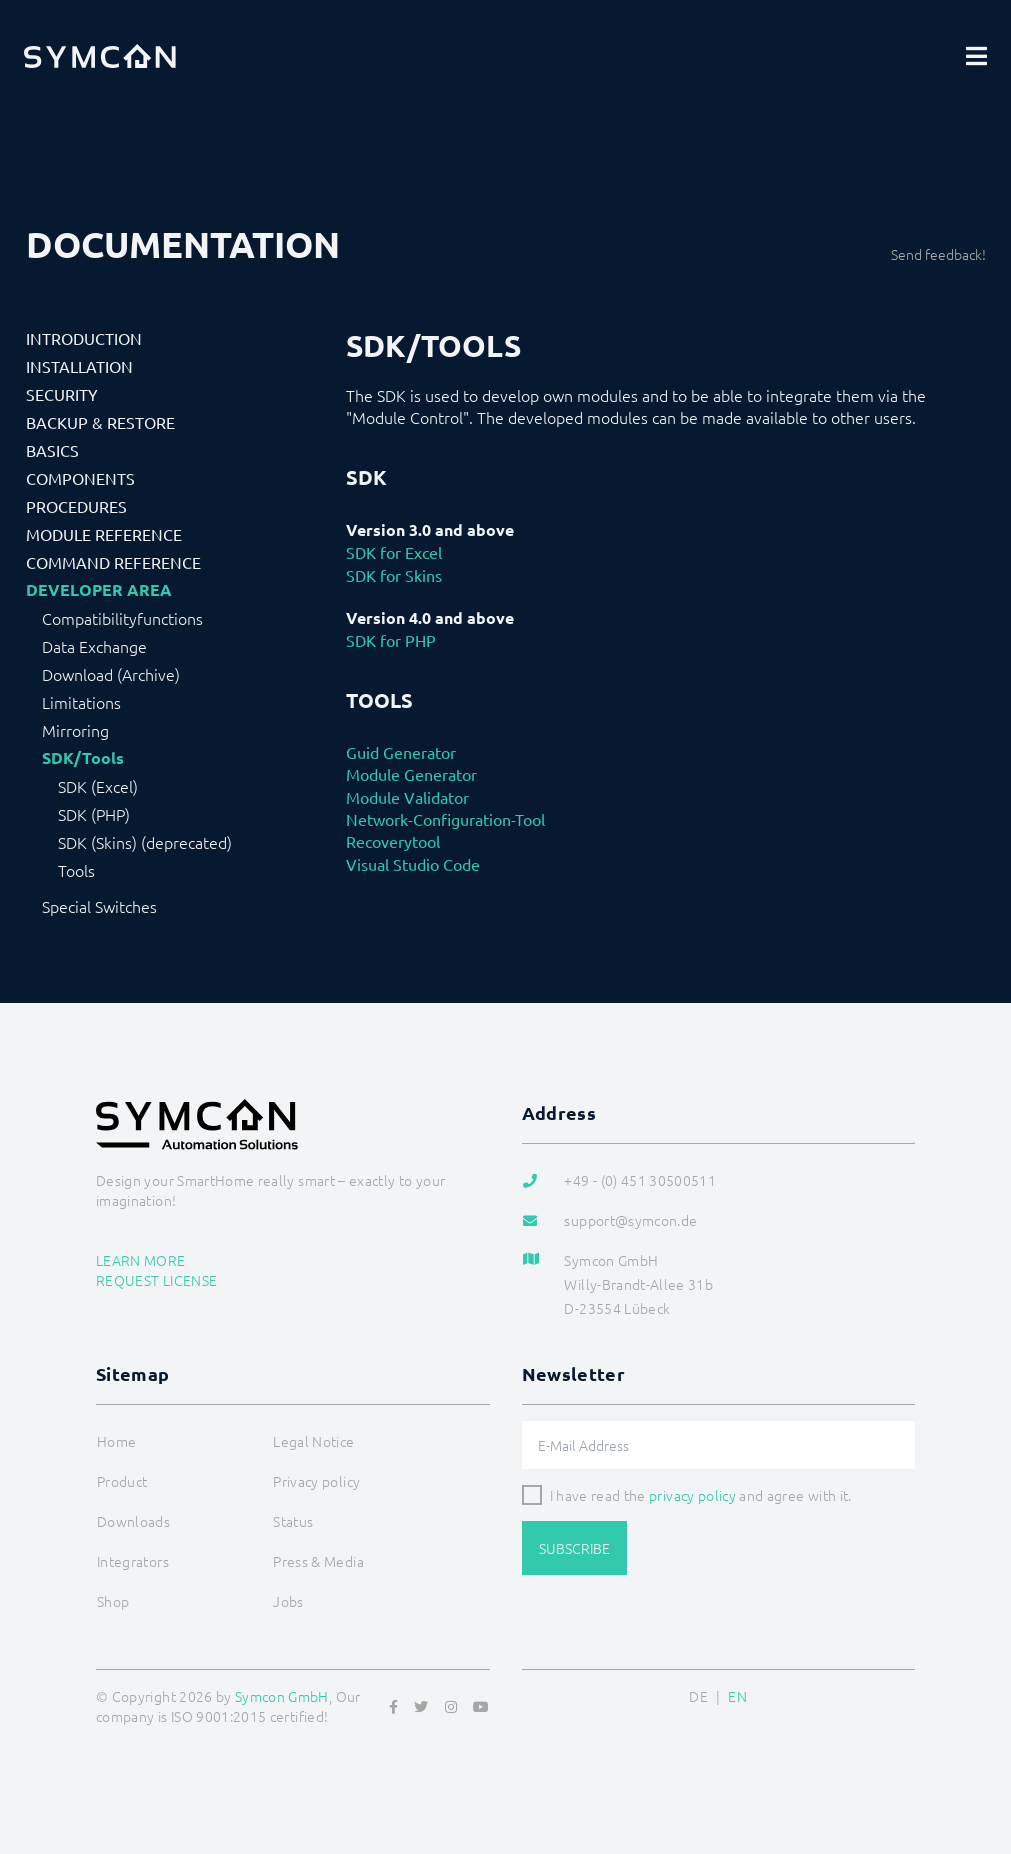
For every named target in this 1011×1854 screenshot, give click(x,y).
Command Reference (113, 562)
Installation (79, 366)
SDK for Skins (394, 575)
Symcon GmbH (282, 1696)
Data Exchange (94, 646)
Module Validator (407, 797)
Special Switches (99, 906)
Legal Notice (313, 1441)
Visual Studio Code (413, 864)
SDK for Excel (394, 552)
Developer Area (99, 590)
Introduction (84, 338)
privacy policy (692, 1495)
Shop (113, 1601)
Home (116, 1441)
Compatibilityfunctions (122, 618)
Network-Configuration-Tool (445, 819)
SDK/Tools (83, 758)
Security (62, 394)
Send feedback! (938, 254)
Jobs (288, 1601)
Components (80, 478)
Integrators (133, 1561)
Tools (76, 870)
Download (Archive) (111, 674)
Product (122, 1481)
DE (698, 1696)
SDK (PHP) (94, 814)
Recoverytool (393, 841)
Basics (52, 450)
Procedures (76, 506)
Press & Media (318, 1561)
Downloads (133, 1521)
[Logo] (100, 56)
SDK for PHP (391, 640)
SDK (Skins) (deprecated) (145, 842)
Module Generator (411, 774)
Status (293, 1521)
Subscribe (574, 1548)
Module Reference (104, 534)
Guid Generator (401, 752)
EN (737, 1696)
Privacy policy (316, 1481)
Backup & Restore (100, 422)
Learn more (141, 1260)
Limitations (81, 702)
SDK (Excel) (98, 786)
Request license (156, 1280)
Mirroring (75, 730)
